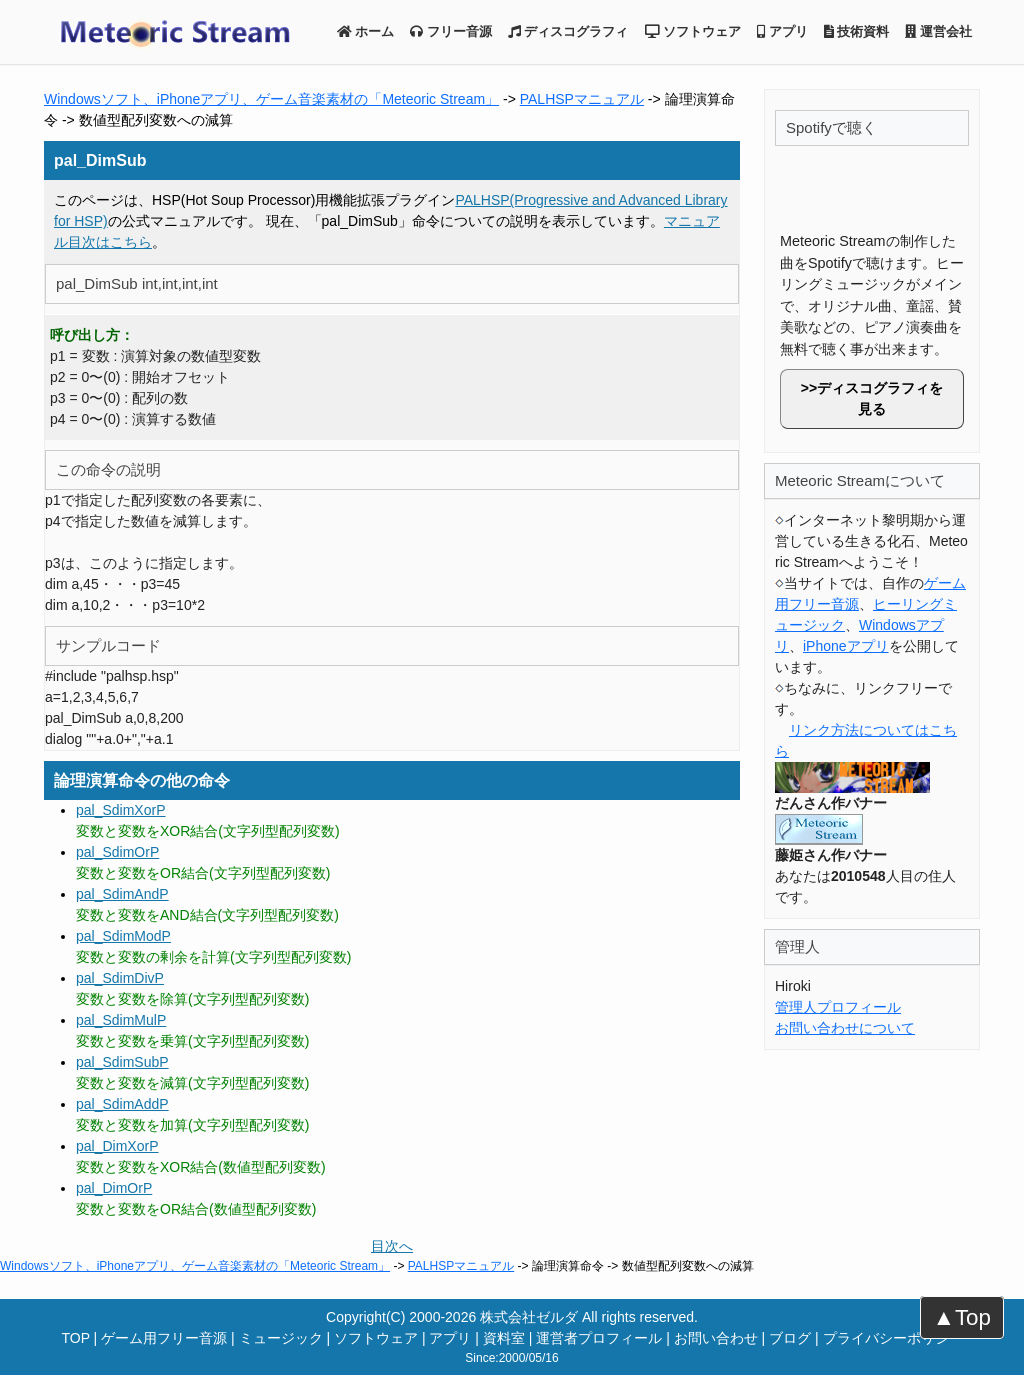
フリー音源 (451, 31)
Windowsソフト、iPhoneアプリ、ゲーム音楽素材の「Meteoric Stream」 (271, 99)
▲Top (962, 1317)
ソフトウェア (693, 31)
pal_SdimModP (123, 936)
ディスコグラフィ (568, 31)
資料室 (504, 1338)
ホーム (366, 31)
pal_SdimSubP (122, 1062)
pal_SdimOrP (117, 852)
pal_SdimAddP (122, 1104)
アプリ (782, 31)
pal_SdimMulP (121, 1020)
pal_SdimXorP (121, 810)
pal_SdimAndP (122, 894)
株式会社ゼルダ (529, 1317)
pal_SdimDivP (120, 978)
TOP (75, 1338)
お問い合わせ (716, 1338)
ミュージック (281, 1338)
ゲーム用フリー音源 (164, 1338)
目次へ (392, 1246)
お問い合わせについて (845, 1028)
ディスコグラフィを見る (880, 398)
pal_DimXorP (117, 1146)
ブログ (790, 1338)
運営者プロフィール (599, 1338)
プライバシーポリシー (893, 1338)
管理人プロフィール (838, 1007)
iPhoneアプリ (846, 646)
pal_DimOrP (114, 1188)
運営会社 (938, 31)
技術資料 (857, 31)
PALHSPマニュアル (582, 99)
